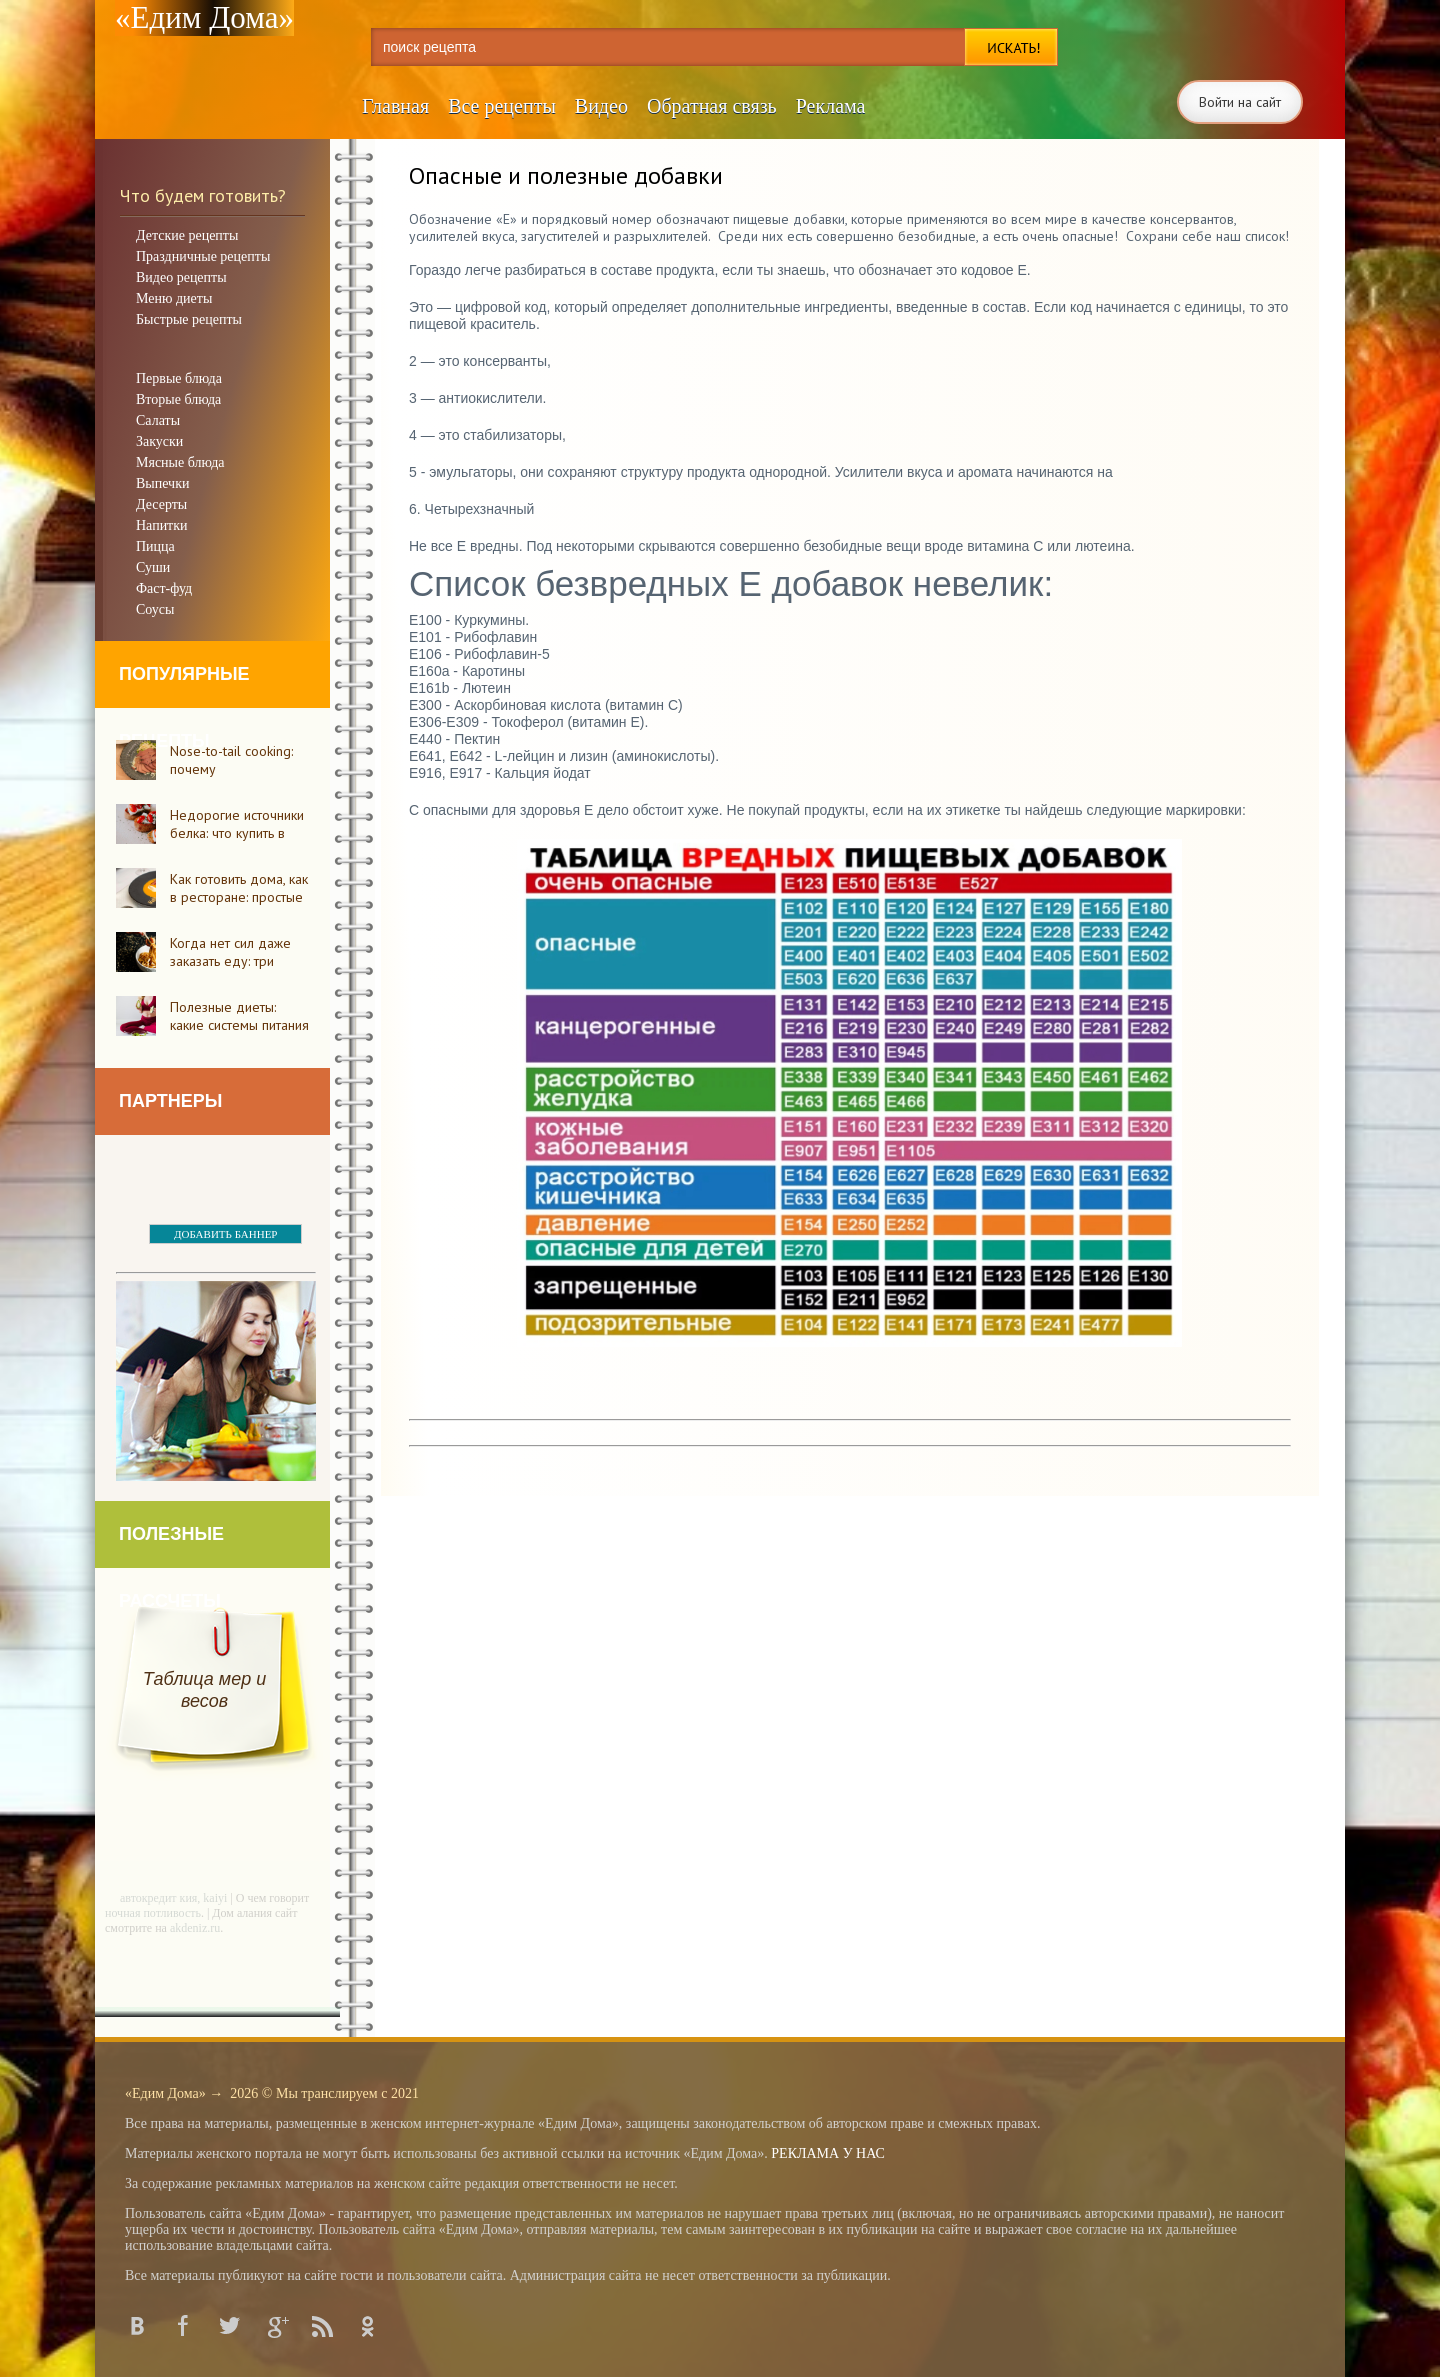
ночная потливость (153, 1913)
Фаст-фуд (164, 588)
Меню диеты (174, 298)
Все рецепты (502, 106)
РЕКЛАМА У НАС (828, 2153)
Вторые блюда (178, 399)
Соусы (155, 609)
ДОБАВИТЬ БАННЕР (225, 1234)
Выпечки (162, 483)
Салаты (158, 420)
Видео (601, 106)
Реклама (831, 106)
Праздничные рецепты (203, 256)
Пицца (155, 546)
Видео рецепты (181, 277)
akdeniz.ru (195, 1928)
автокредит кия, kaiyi (173, 1898)
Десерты (161, 504)
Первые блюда (179, 378)
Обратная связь (712, 106)
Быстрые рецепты (189, 319)
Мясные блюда (180, 462)
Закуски (159, 441)
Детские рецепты (187, 235)
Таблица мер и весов (204, 1690)
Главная (395, 106)
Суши (153, 567)
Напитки (162, 525)
